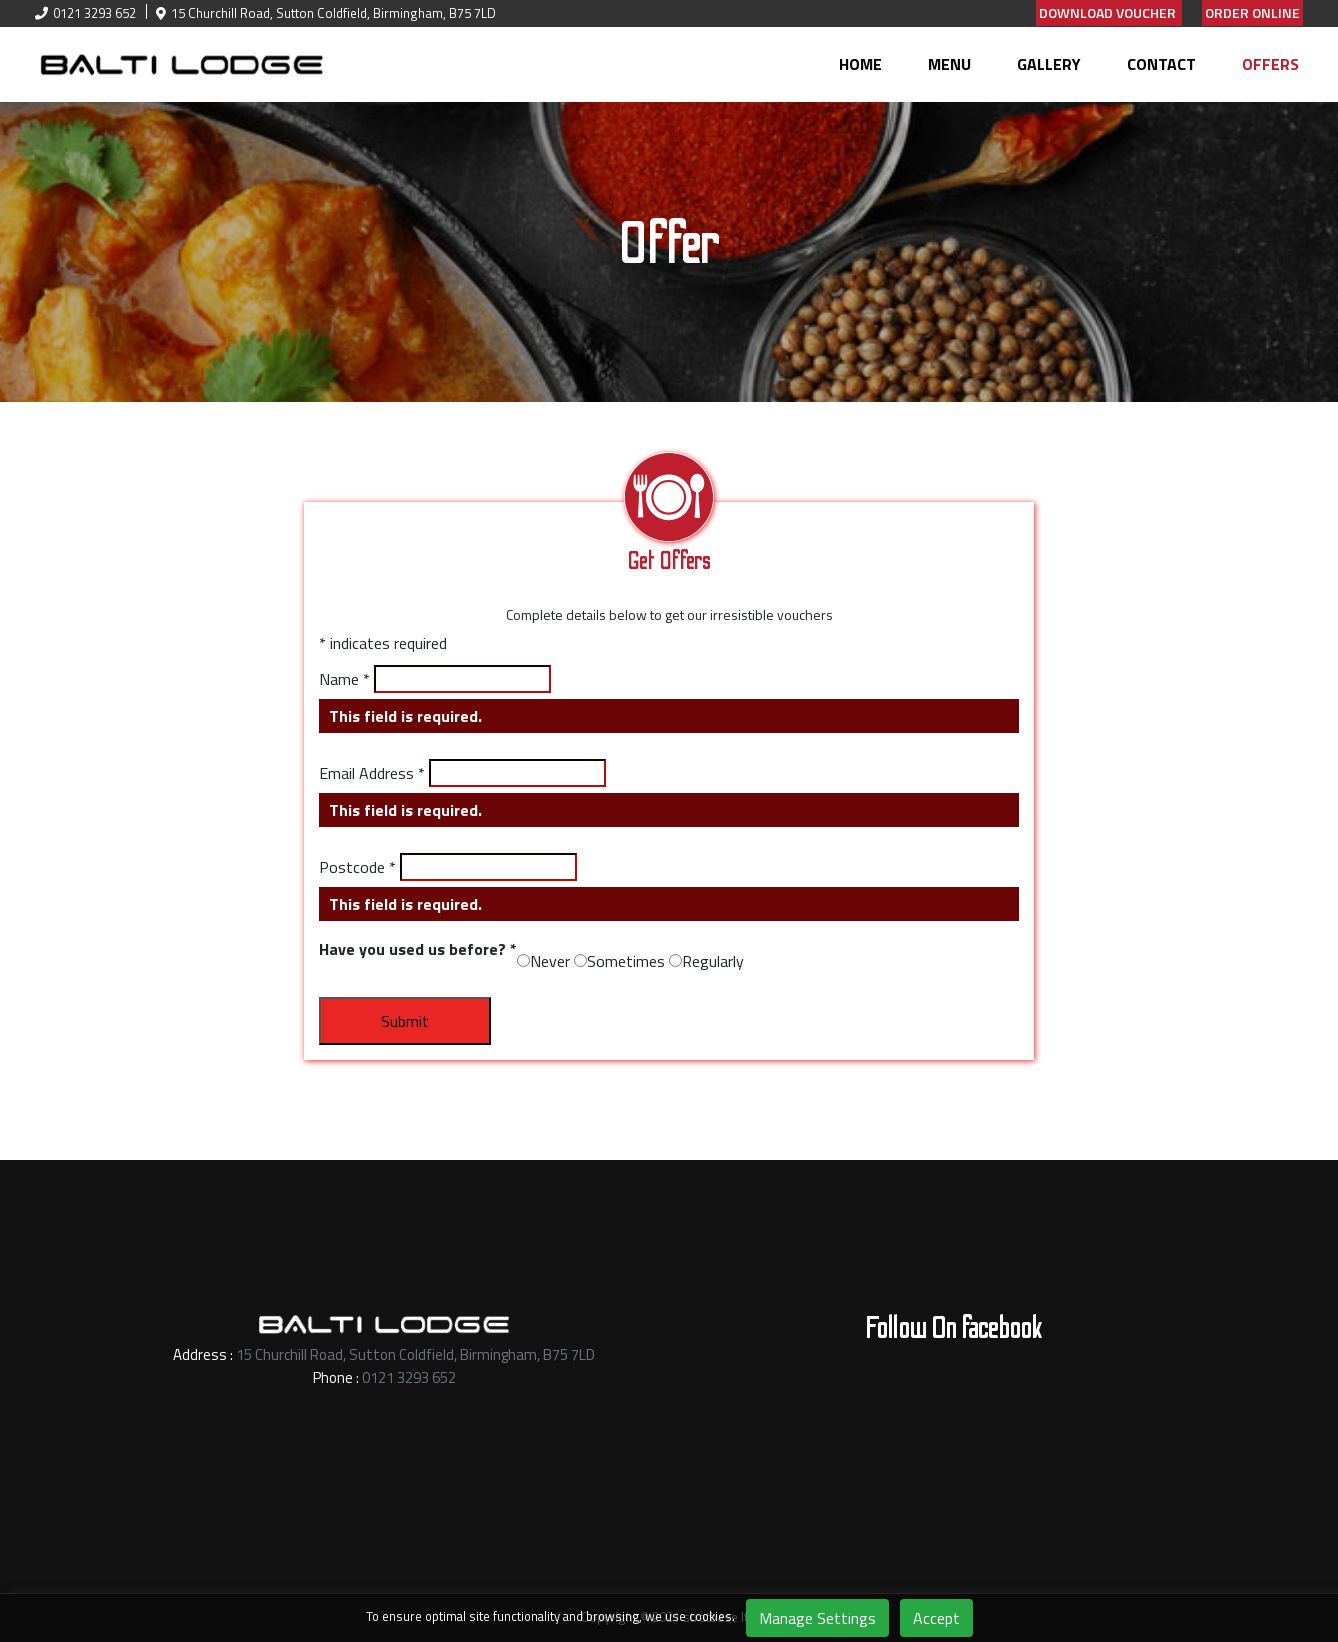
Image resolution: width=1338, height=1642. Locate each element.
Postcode (357, 867)
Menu (949, 64)
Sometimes (626, 961)
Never (550, 961)
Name (344, 679)
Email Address (372, 773)
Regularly (713, 961)
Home (860, 64)
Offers (1270, 64)
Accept (936, 1618)
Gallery (1049, 64)
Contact (1161, 64)
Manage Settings (817, 1618)
